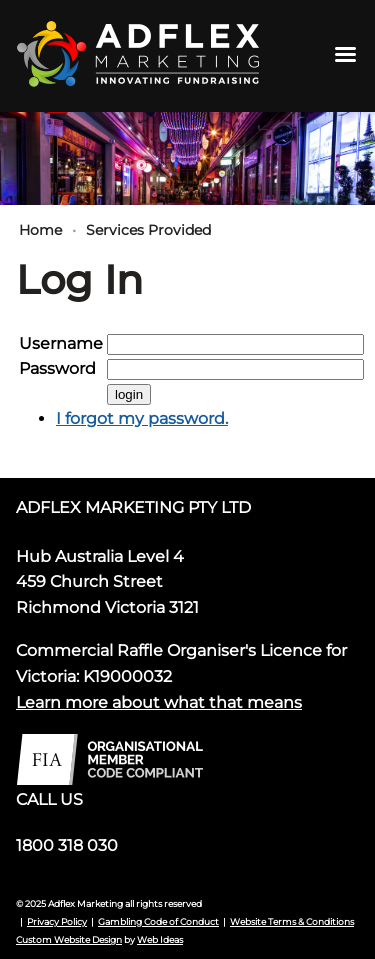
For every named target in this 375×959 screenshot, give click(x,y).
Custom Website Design (69, 939)
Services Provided (148, 230)
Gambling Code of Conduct (158, 921)
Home (40, 230)
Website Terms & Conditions (292, 921)
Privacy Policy (57, 921)
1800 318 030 (67, 845)
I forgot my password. (142, 418)
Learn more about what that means (159, 702)
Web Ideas (160, 939)
